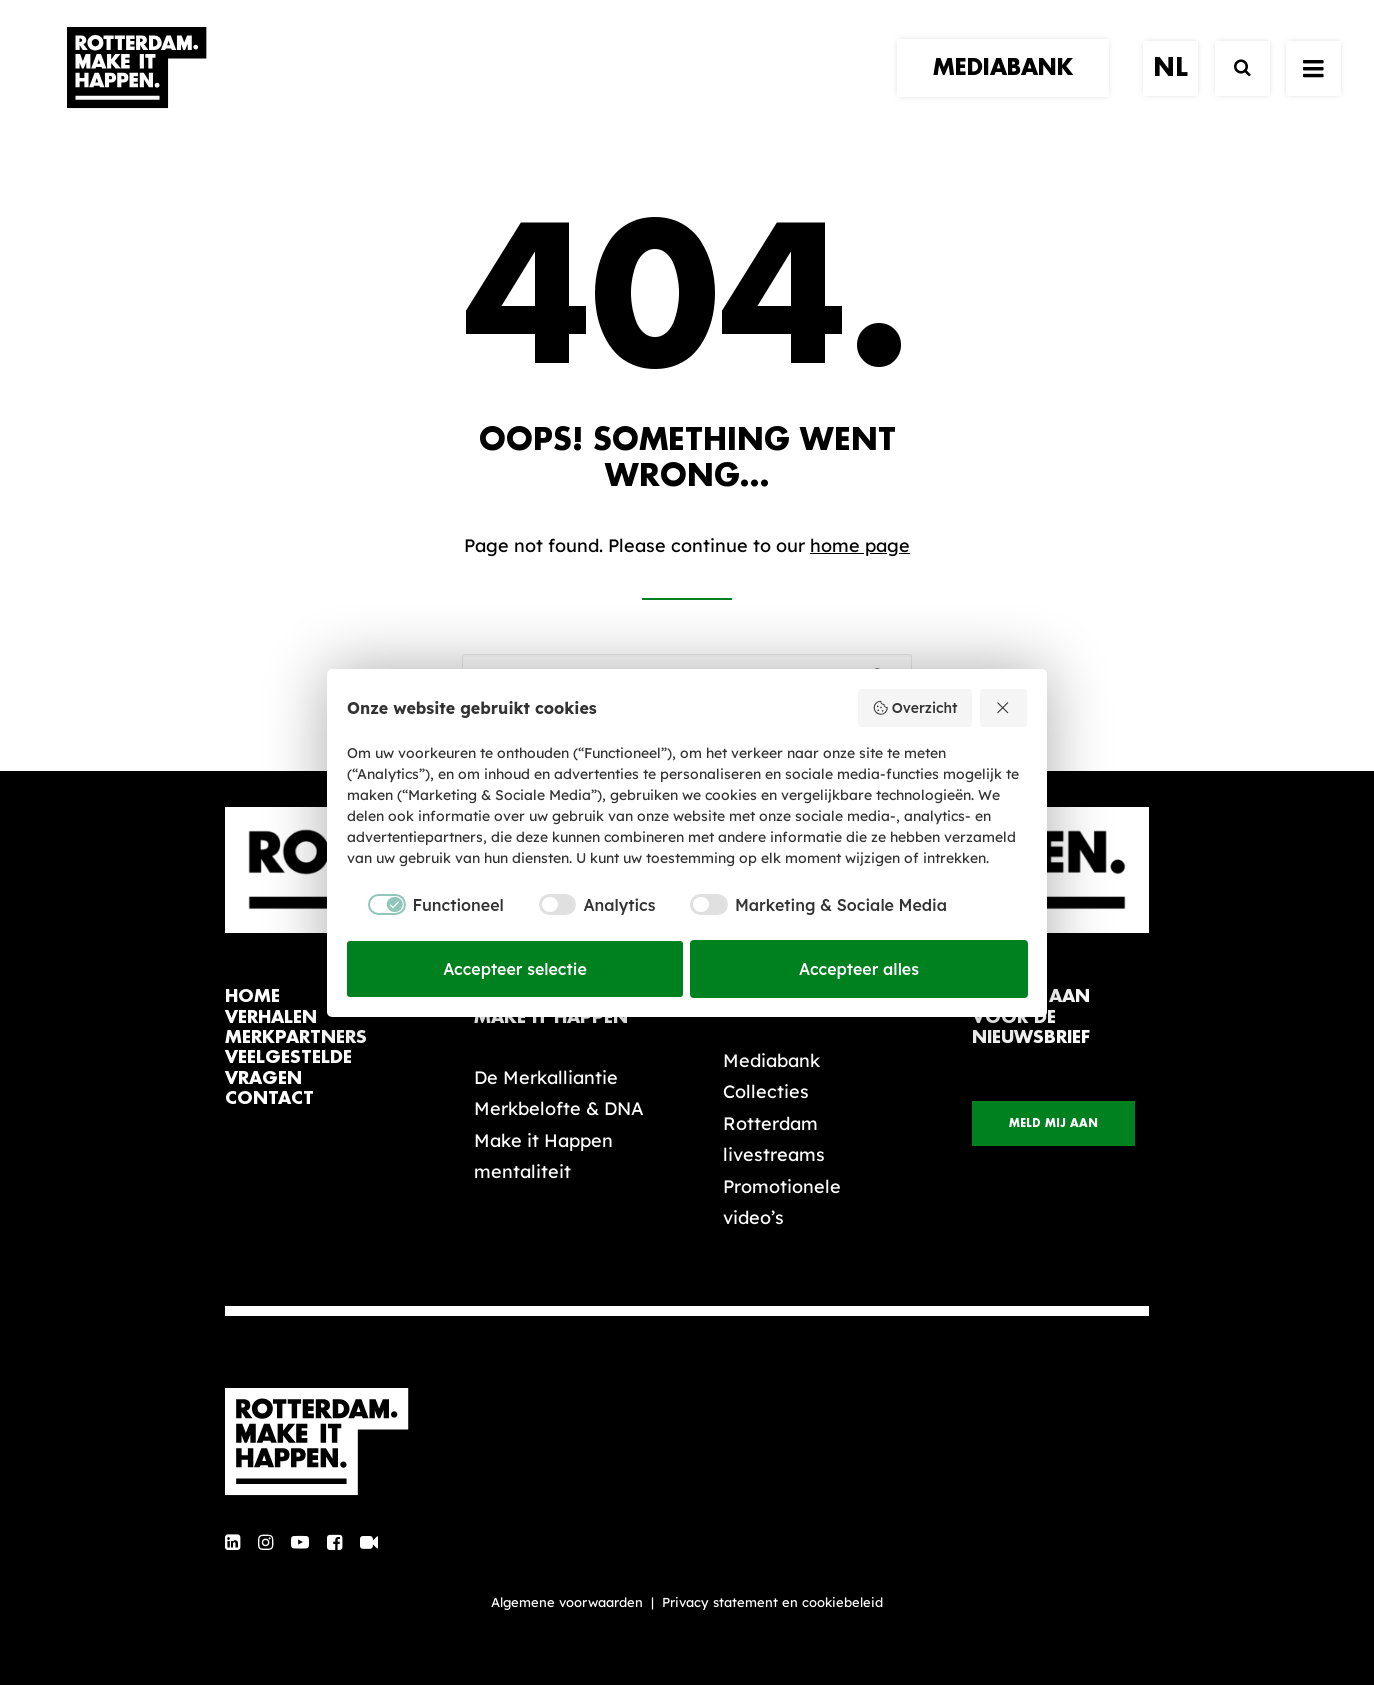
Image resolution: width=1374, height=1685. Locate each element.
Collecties (766, 1091)
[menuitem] (1010, 87)
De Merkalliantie (546, 1077)
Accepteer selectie (515, 969)
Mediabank (771, 1060)
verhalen (271, 1017)
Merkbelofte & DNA (559, 1108)
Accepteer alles (859, 969)
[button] (232, 1543)
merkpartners (296, 1037)
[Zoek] (1233, 87)
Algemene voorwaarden (567, 1602)
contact (269, 1098)
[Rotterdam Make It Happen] (135, 87)
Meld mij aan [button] (1053, 1123)
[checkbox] (425, 905)
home (252, 996)
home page (860, 545)
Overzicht (914, 708)
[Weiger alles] (1004, 708)
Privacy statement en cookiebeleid (772, 1602)
